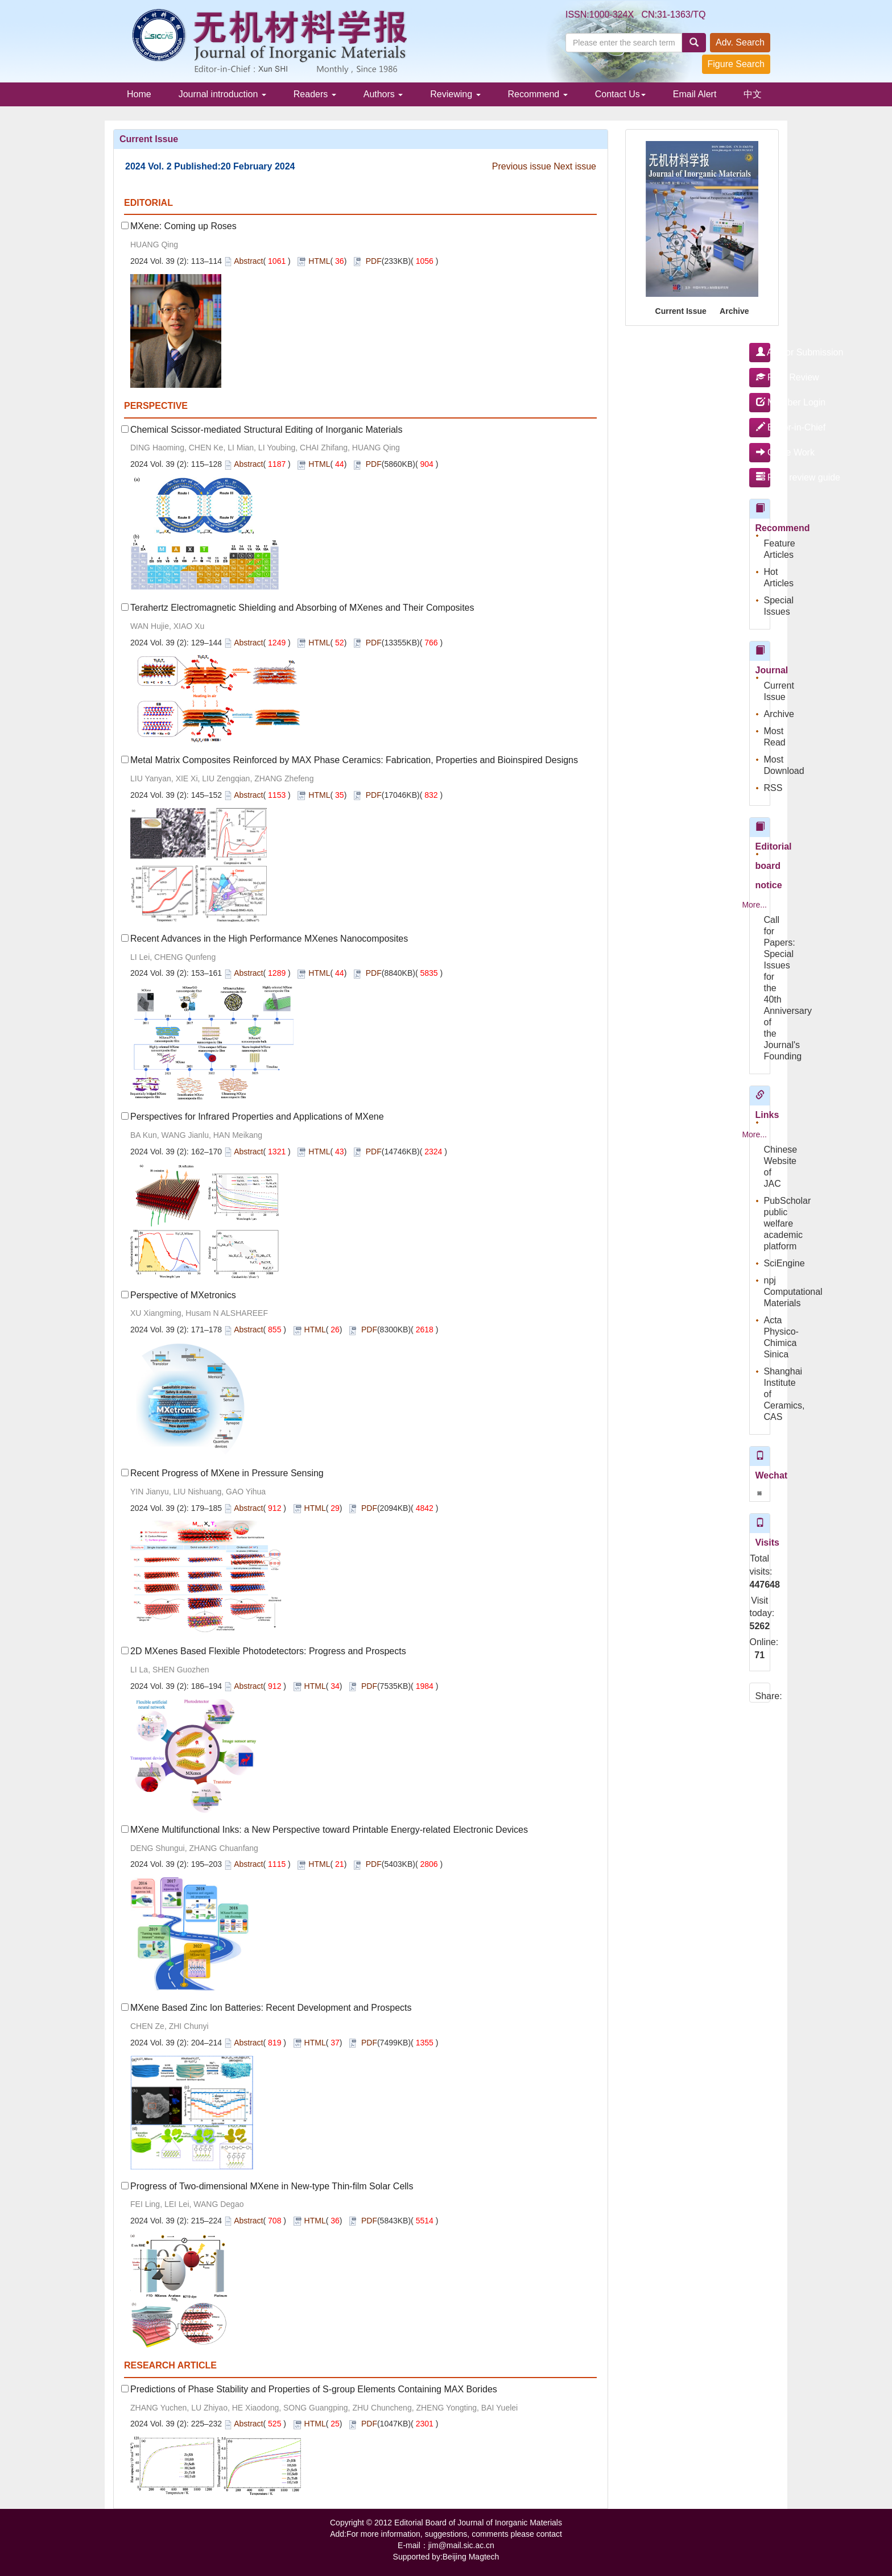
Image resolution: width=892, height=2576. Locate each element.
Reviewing (455, 94)
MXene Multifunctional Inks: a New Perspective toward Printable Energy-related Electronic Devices (329, 1829)
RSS (773, 788)
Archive (734, 311)
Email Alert (694, 94)
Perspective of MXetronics (183, 1295)
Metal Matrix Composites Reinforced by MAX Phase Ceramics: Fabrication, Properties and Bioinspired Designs (354, 760)
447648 (760, 1584)
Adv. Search (740, 42)
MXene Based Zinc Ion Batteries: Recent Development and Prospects (270, 2007)
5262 (760, 1626)
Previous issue (521, 166)
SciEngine (784, 1263)
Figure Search (736, 64)
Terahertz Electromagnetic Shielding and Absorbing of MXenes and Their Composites (302, 607)
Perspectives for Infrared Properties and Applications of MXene (257, 1116)
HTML (319, 261)
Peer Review (763, 377)
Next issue (575, 166)
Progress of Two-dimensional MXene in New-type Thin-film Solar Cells (271, 2186)
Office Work (763, 452)
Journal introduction (222, 94)
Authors (383, 94)
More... (754, 904)
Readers (315, 94)
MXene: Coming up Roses (183, 226)
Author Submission (763, 352)
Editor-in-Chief (763, 427)
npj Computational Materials (793, 1291)
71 (759, 1655)
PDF (374, 261)
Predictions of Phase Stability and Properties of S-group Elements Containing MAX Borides (313, 2389)
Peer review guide (763, 477)
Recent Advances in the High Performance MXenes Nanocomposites (269, 938)
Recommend (538, 94)
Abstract (248, 261)
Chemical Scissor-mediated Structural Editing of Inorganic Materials (266, 429)
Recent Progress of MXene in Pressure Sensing (227, 1473)
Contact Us (620, 94)
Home (139, 94)
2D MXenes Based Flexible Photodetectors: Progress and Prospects (268, 1651)
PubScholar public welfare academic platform (787, 1223)
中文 (753, 94)
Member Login (763, 402)
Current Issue (681, 311)
